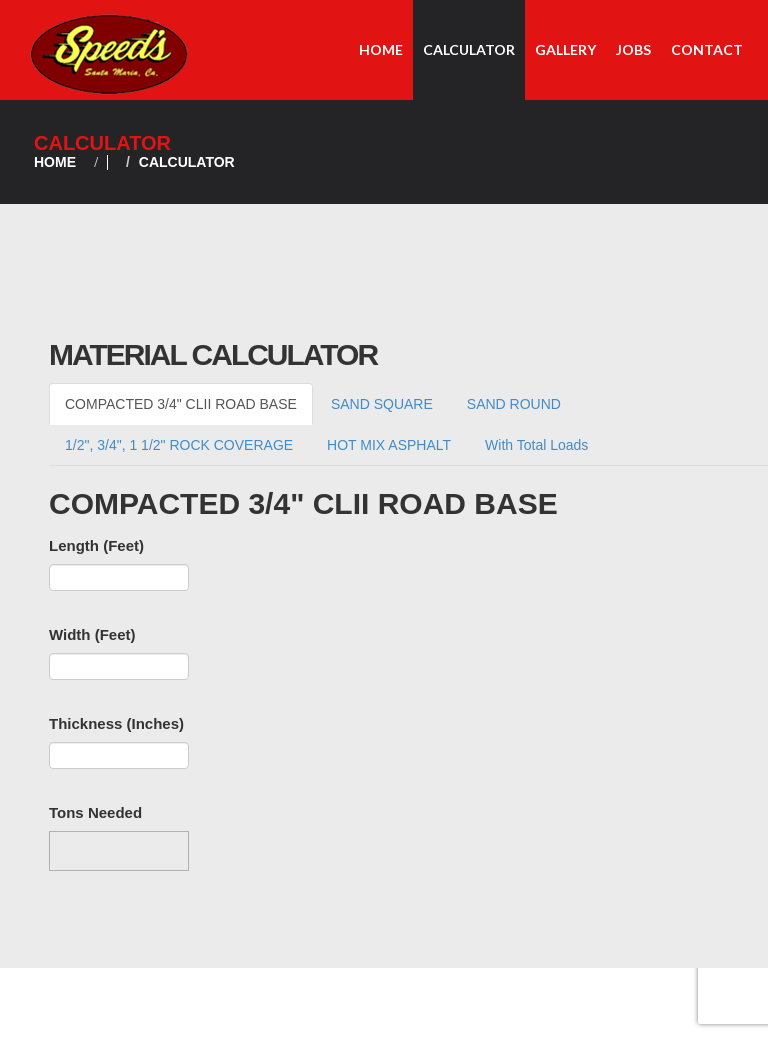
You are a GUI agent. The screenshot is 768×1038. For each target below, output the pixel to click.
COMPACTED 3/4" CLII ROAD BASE (181, 404)
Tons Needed (95, 812)
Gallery (565, 49)
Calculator (469, 49)
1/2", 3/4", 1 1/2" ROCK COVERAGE (179, 445)
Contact (707, 49)
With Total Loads (536, 445)
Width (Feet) (92, 634)
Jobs (633, 49)
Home (381, 49)
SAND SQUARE (382, 404)
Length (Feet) (96, 545)
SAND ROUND (514, 404)
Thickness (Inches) (116, 723)
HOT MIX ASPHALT (389, 445)
